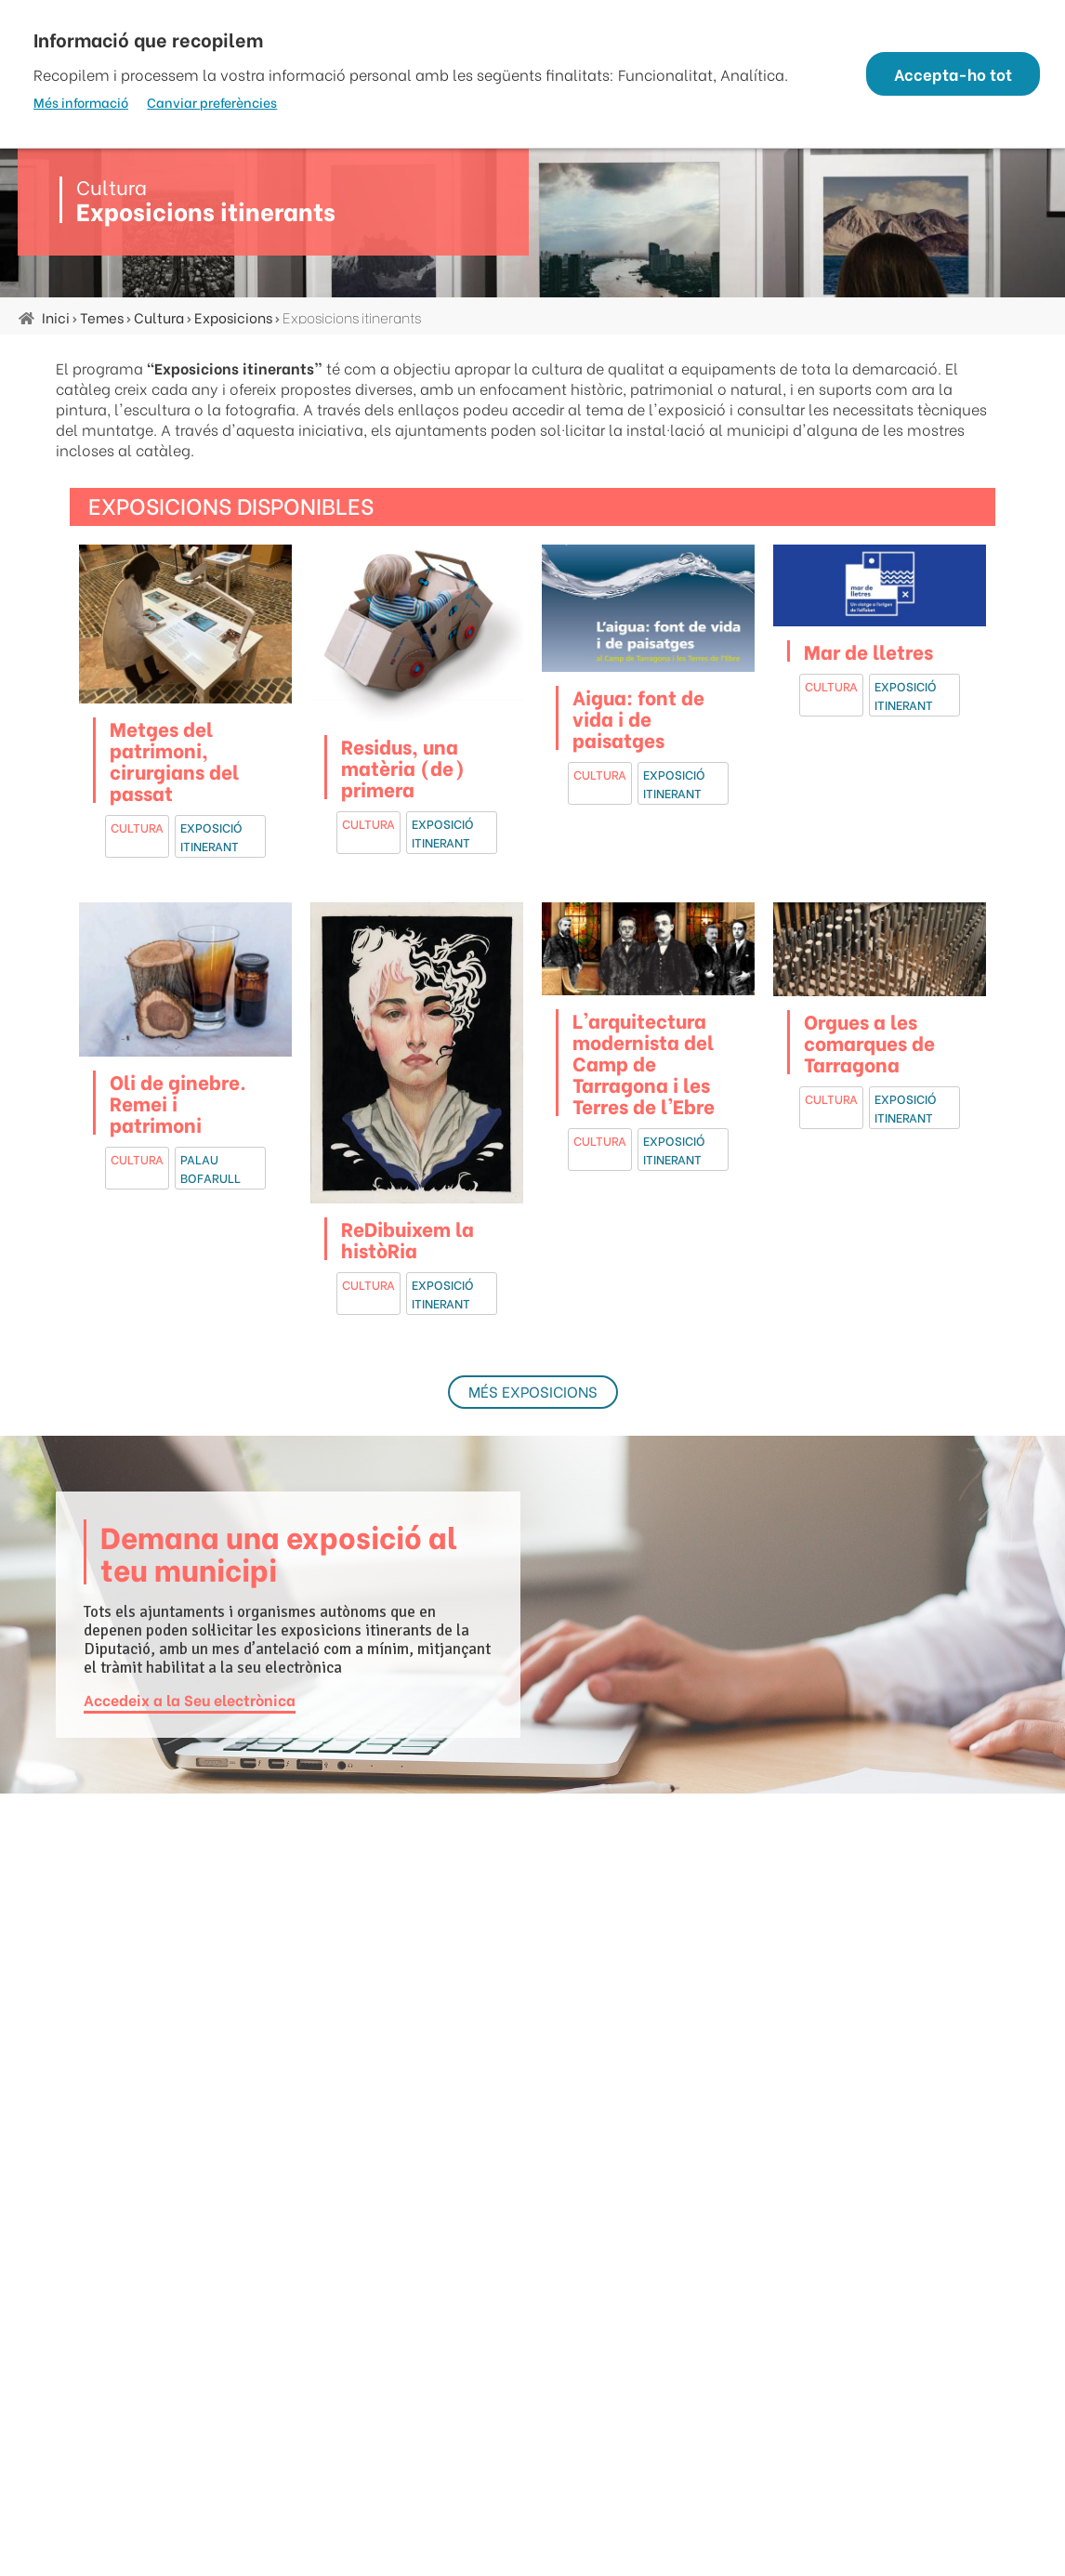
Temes (102, 316)
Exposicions (233, 316)
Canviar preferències (212, 102)
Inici (56, 316)
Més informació (80, 102)
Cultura (159, 316)
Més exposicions (533, 1390)
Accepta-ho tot (947, 73)
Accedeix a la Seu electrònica (190, 1698)
